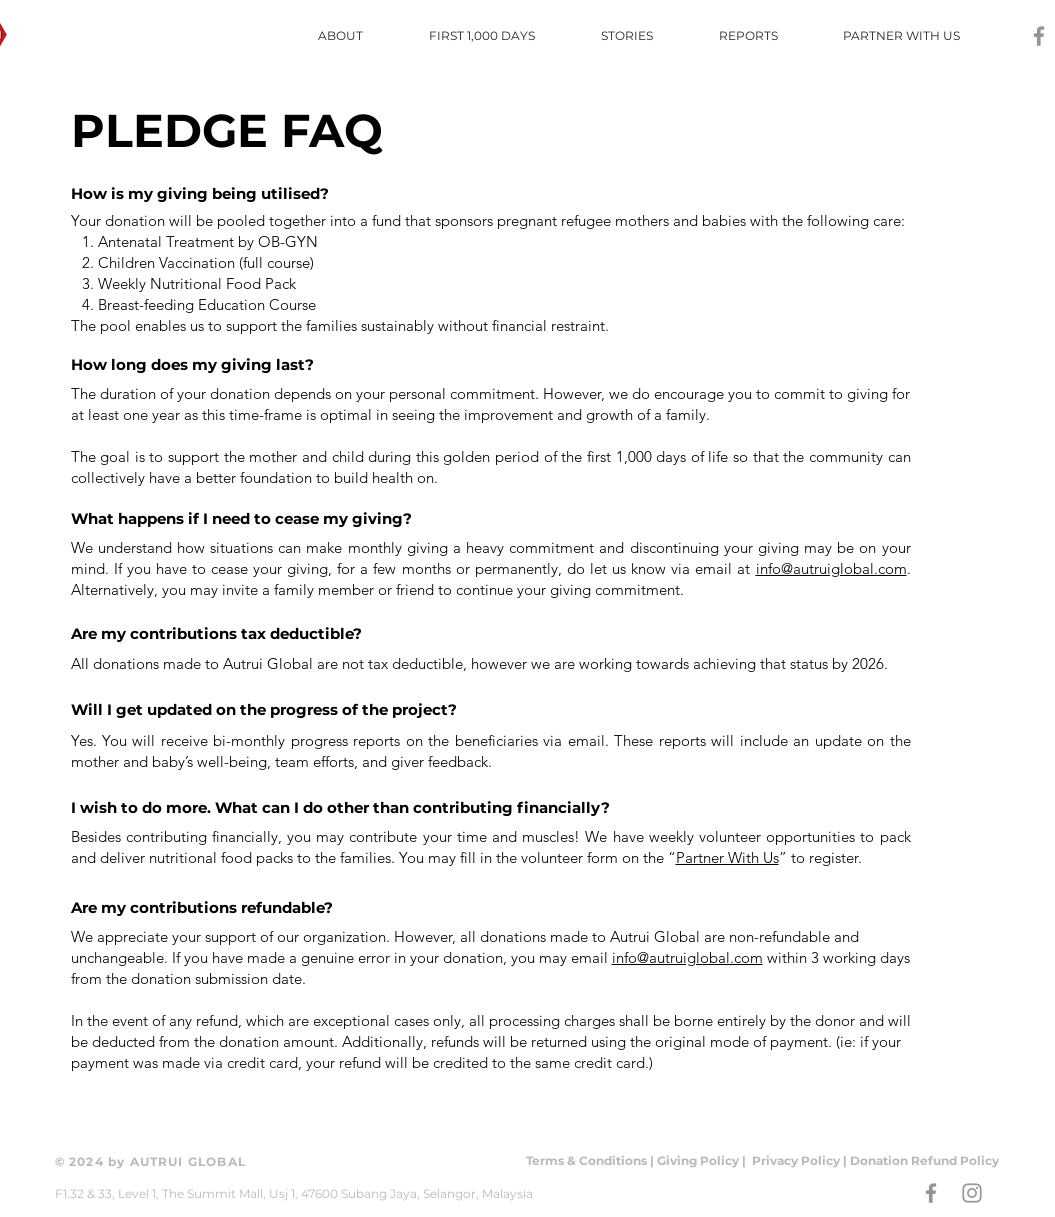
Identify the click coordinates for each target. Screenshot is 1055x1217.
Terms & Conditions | (591, 1160)
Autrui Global (270, 663)
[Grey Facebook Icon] (1039, 36)
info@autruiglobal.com (831, 568)
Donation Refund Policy (924, 1160)
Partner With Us (727, 857)
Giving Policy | (703, 1160)
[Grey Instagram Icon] (972, 1193)
